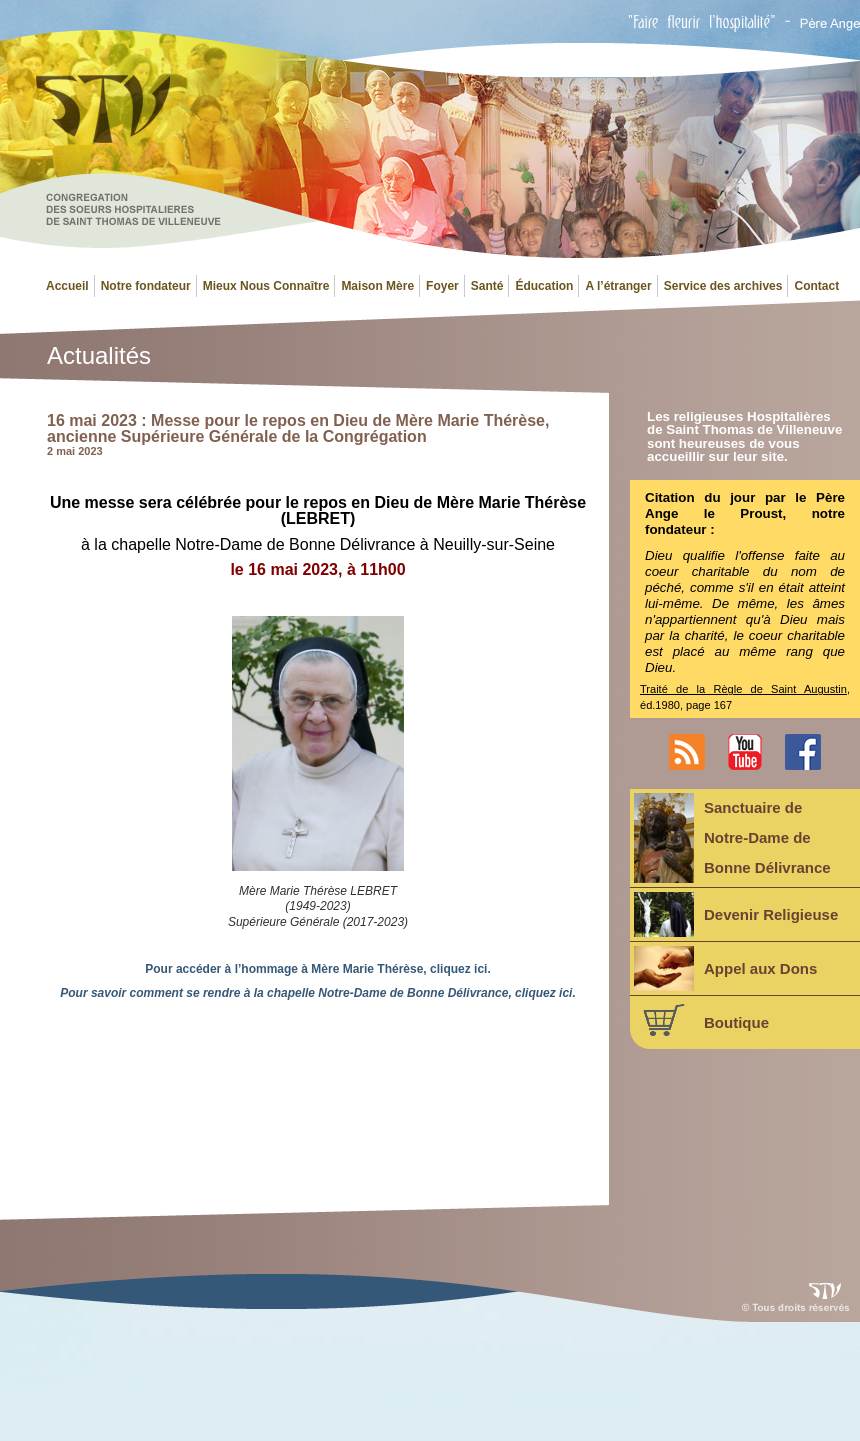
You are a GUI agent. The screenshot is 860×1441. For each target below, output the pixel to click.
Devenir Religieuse (736, 914)
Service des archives (723, 286)
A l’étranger (618, 286)
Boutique (701, 1020)
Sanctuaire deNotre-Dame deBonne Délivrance (732, 838)
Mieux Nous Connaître (266, 286)
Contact (816, 286)
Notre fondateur (146, 286)
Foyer (442, 286)
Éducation (544, 286)
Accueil (67, 286)
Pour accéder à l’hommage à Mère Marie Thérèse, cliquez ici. (317, 969)
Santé (487, 286)
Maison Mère (377, 286)
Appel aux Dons (725, 968)
